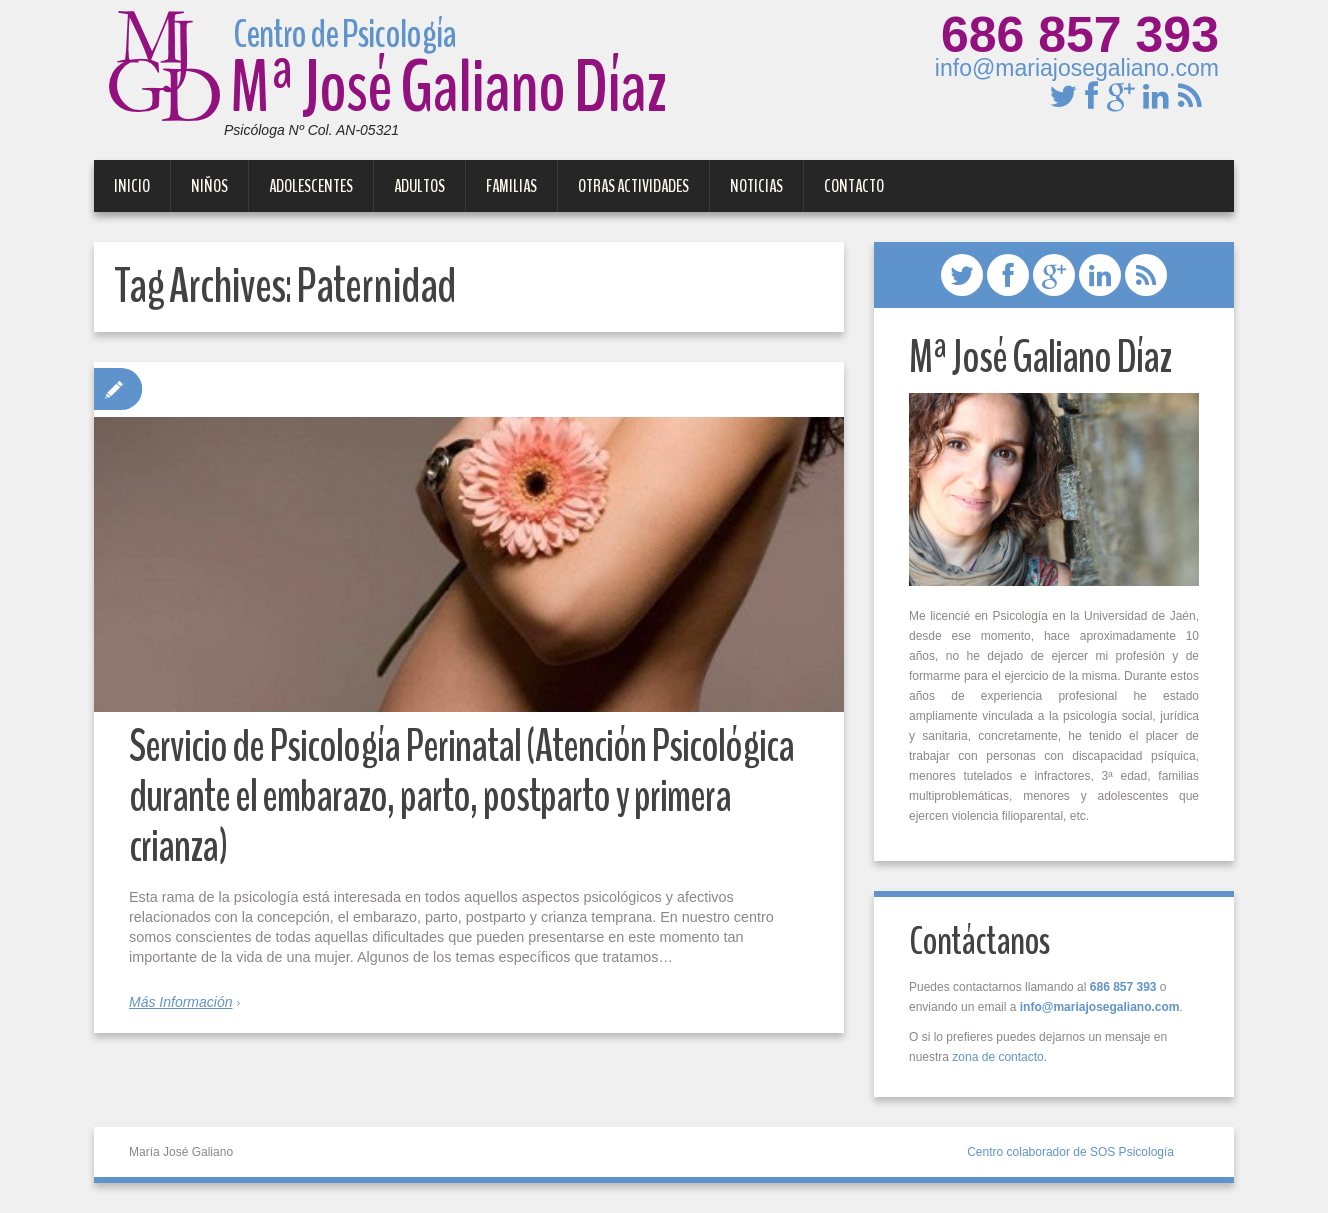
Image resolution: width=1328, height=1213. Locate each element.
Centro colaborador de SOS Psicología (1070, 1152)
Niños (209, 186)
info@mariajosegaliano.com (1077, 68)
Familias (511, 186)
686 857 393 (1080, 35)
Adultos (419, 186)
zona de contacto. (999, 1057)
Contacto (854, 186)
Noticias (756, 186)
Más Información (180, 1002)
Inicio (132, 186)
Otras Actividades (633, 186)
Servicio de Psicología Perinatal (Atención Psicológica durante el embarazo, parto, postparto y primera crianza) (461, 796)
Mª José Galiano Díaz (387, 77)
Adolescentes (311, 186)
